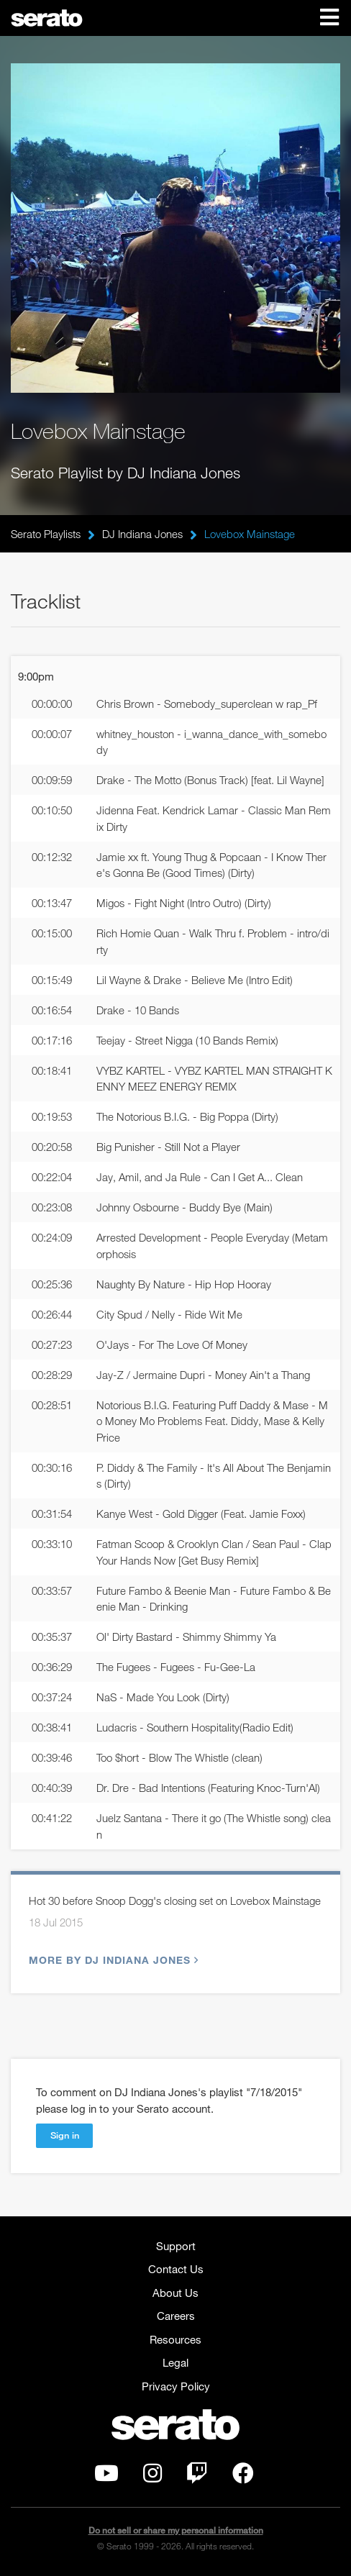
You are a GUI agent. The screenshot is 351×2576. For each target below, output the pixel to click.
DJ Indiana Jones (142, 533)
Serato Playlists (46, 533)
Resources (175, 2339)
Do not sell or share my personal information (175, 2530)
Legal (175, 2362)
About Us (175, 2292)
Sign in (64, 2135)
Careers (176, 2315)
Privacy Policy (176, 2386)
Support (176, 2245)
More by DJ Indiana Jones (112, 1960)
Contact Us (176, 2268)
